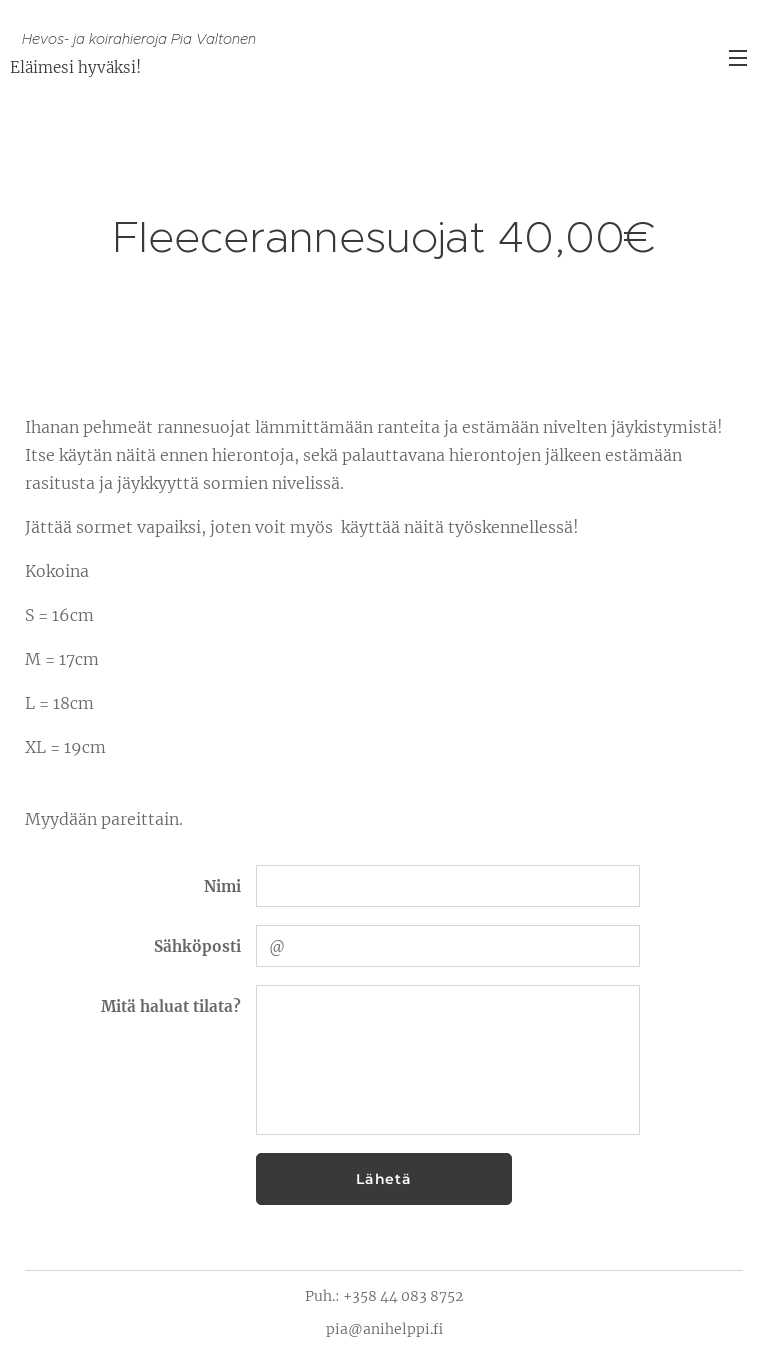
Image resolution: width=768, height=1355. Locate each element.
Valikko (738, 58)
